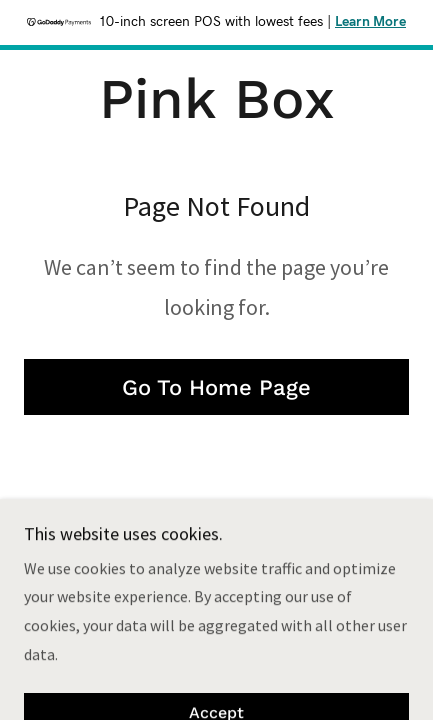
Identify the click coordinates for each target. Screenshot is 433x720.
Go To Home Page (216, 387)
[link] (217, 99)
